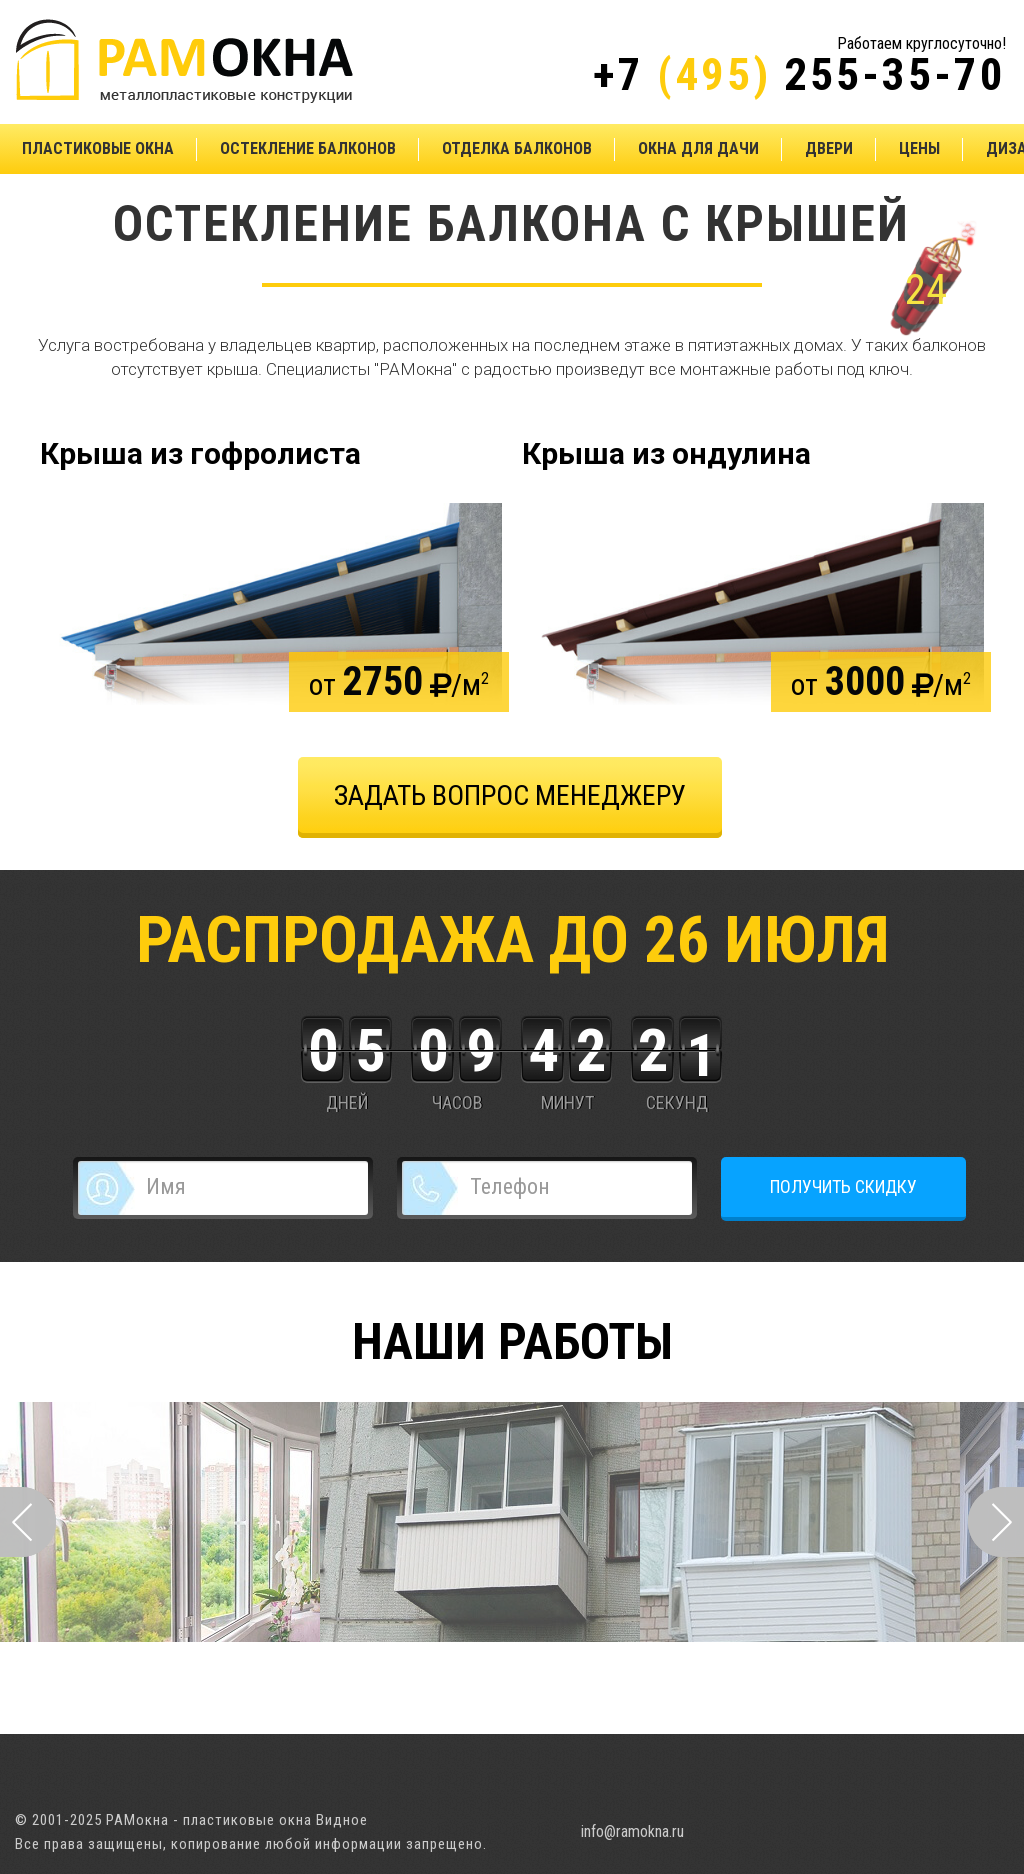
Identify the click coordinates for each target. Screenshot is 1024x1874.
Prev (28, 1522)
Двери (829, 148)
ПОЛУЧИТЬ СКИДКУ (843, 1186)
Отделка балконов (517, 148)
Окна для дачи (698, 148)
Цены (919, 148)
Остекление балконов (308, 148)
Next (996, 1522)
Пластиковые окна (98, 148)
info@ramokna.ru (632, 1831)
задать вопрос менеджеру (510, 795)
